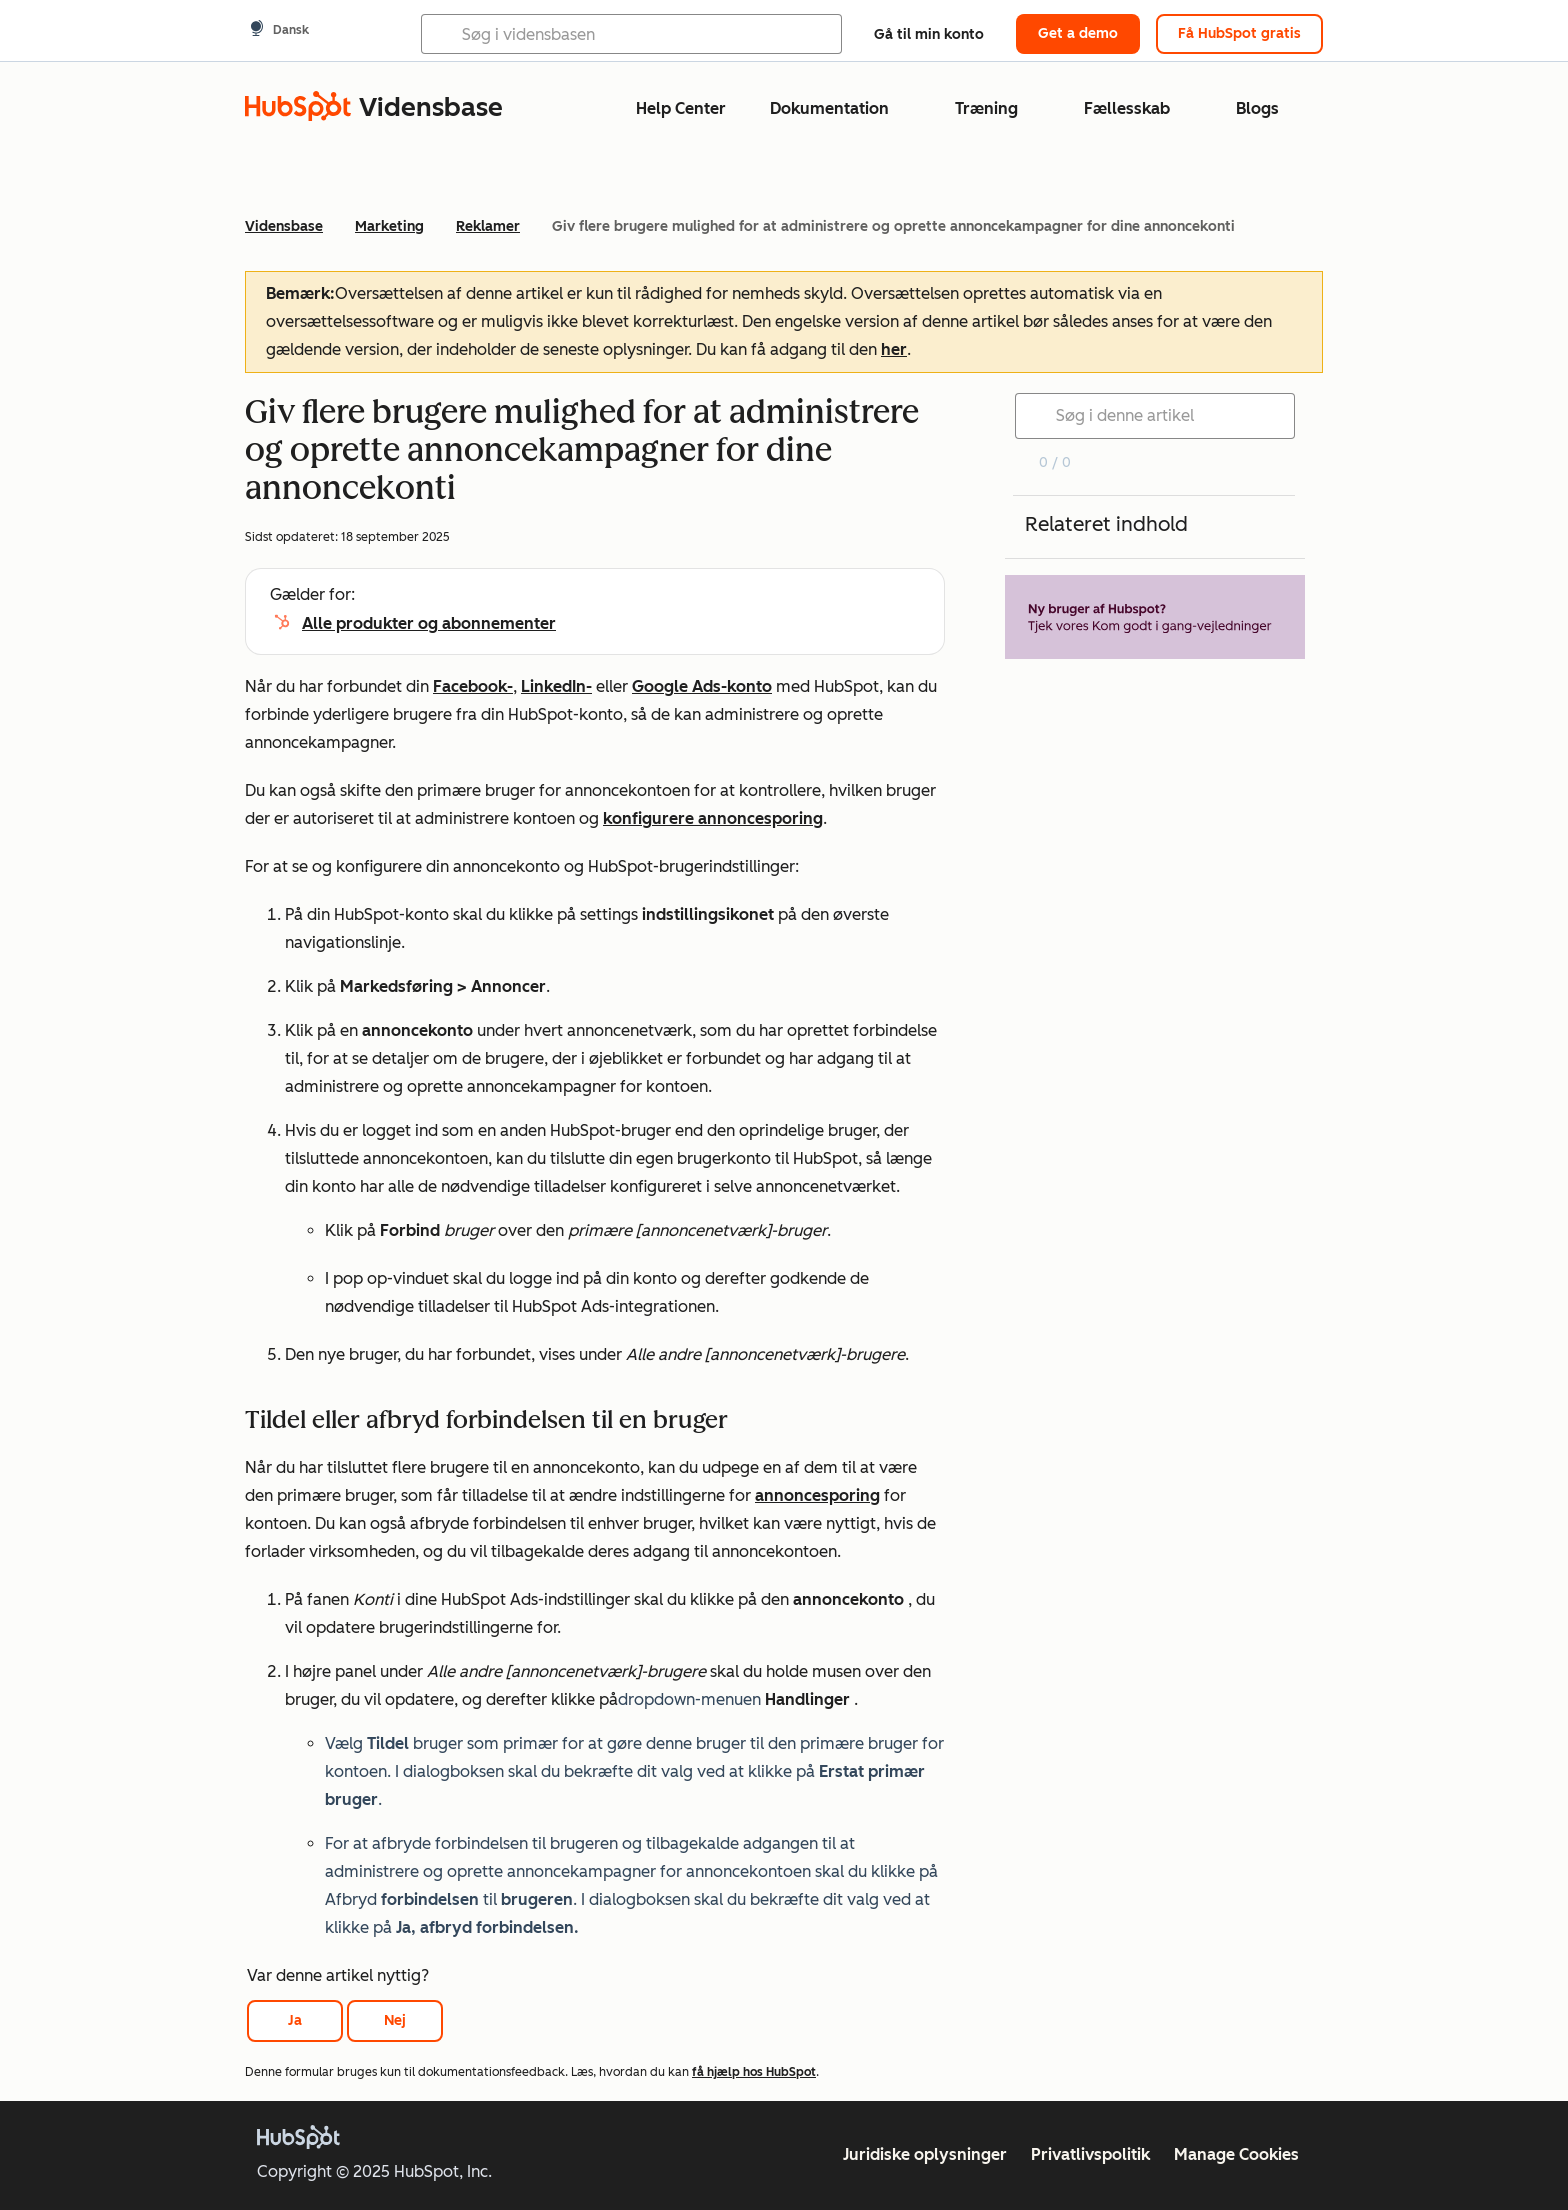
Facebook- (473, 686)
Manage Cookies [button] (1236, 2154)
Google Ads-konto (702, 686)
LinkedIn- (556, 686)
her (894, 349)
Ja (295, 2020)
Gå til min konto (929, 34)
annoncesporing (817, 1495)
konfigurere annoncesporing (713, 818)
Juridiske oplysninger (925, 2154)
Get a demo (1078, 33)
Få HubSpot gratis (1239, 33)
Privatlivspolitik (1090, 2154)
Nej (395, 2020)
